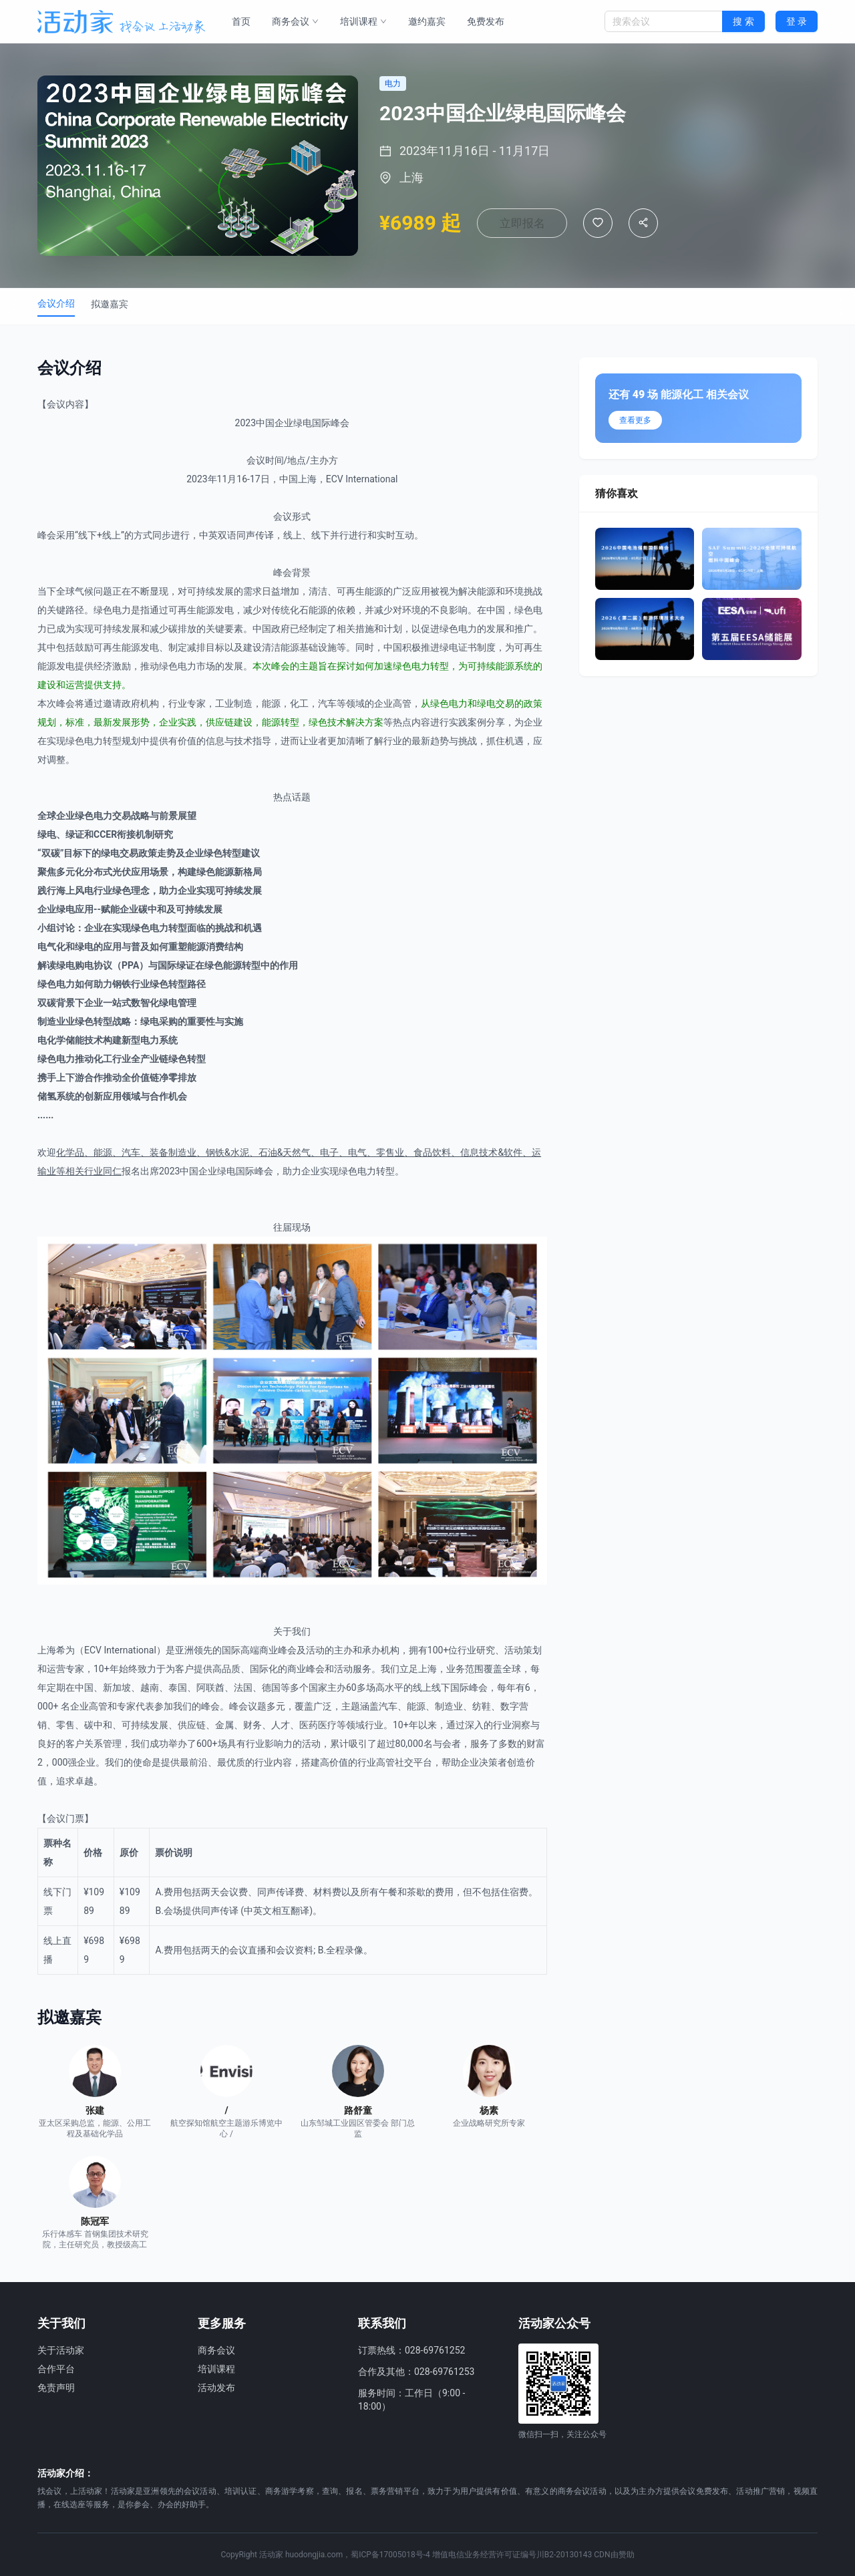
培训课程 (363, 21)
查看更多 (635, 420)
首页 (241, 21)
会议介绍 (56, 303)
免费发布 (485, 21)
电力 (121, 610)
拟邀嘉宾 (109, 304)
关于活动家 (60, 2350)
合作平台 (56, 2369)
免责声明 (56, 2387)
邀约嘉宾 (427, 21)
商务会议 (295, 21)
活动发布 (216, 2387)
